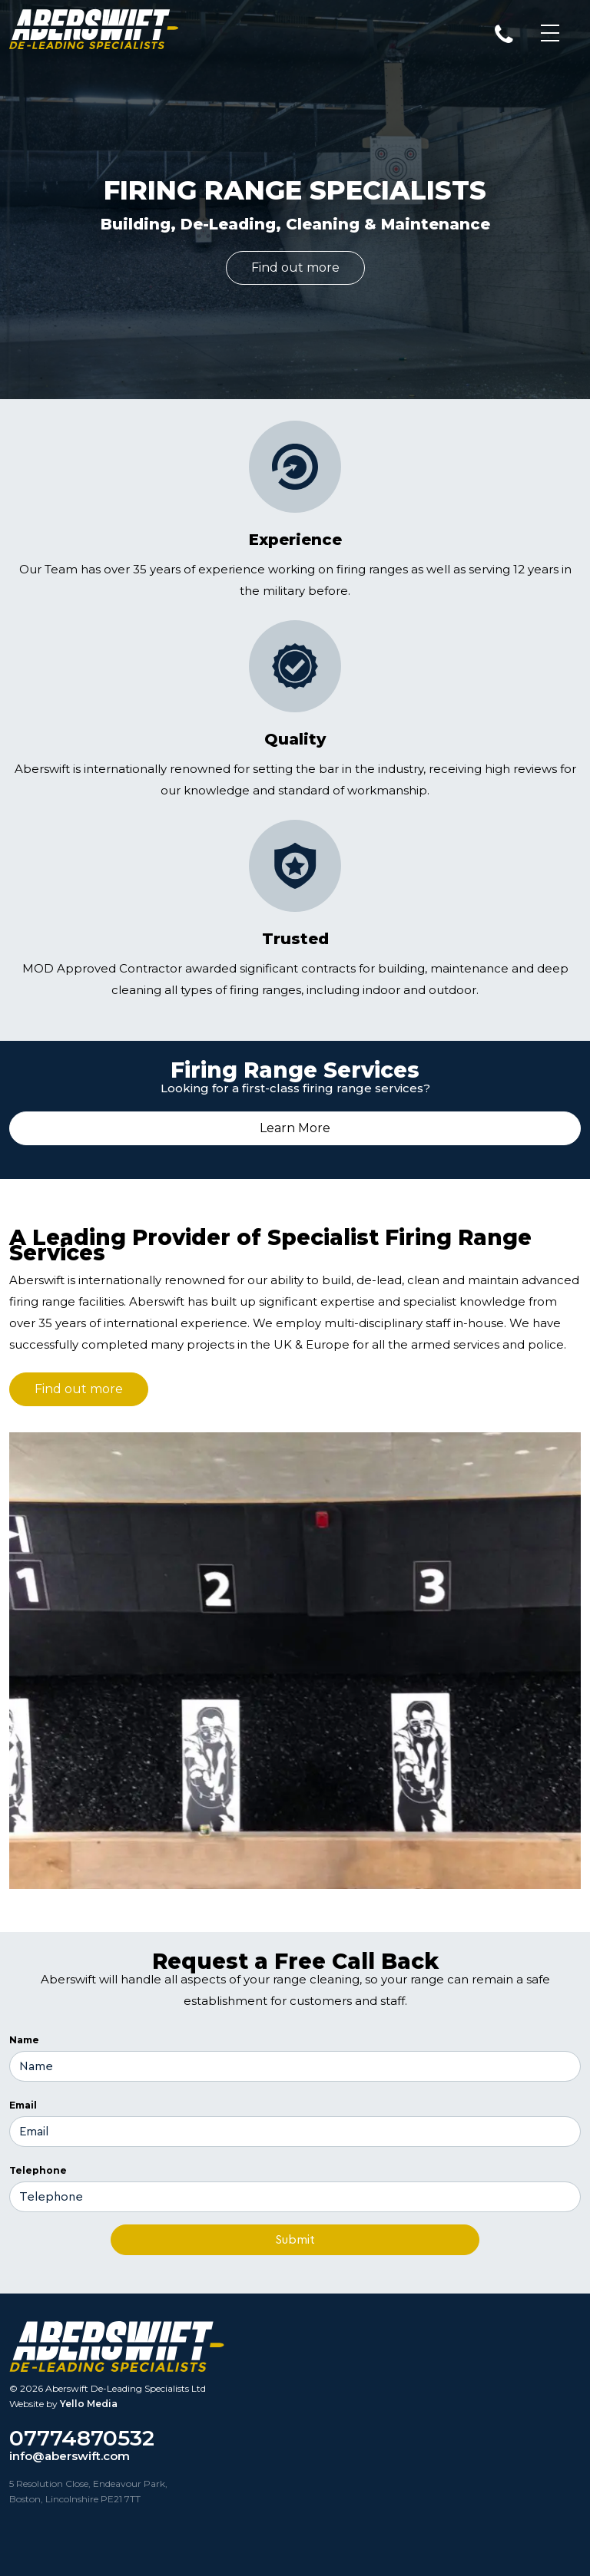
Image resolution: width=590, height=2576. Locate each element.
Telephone (38, 2170)
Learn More (295, 1128)
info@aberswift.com (69, 2456)
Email (23, 2105)
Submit (295, 2240)
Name (24, 2040)
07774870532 (81, 2438)
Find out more (295, 267)
